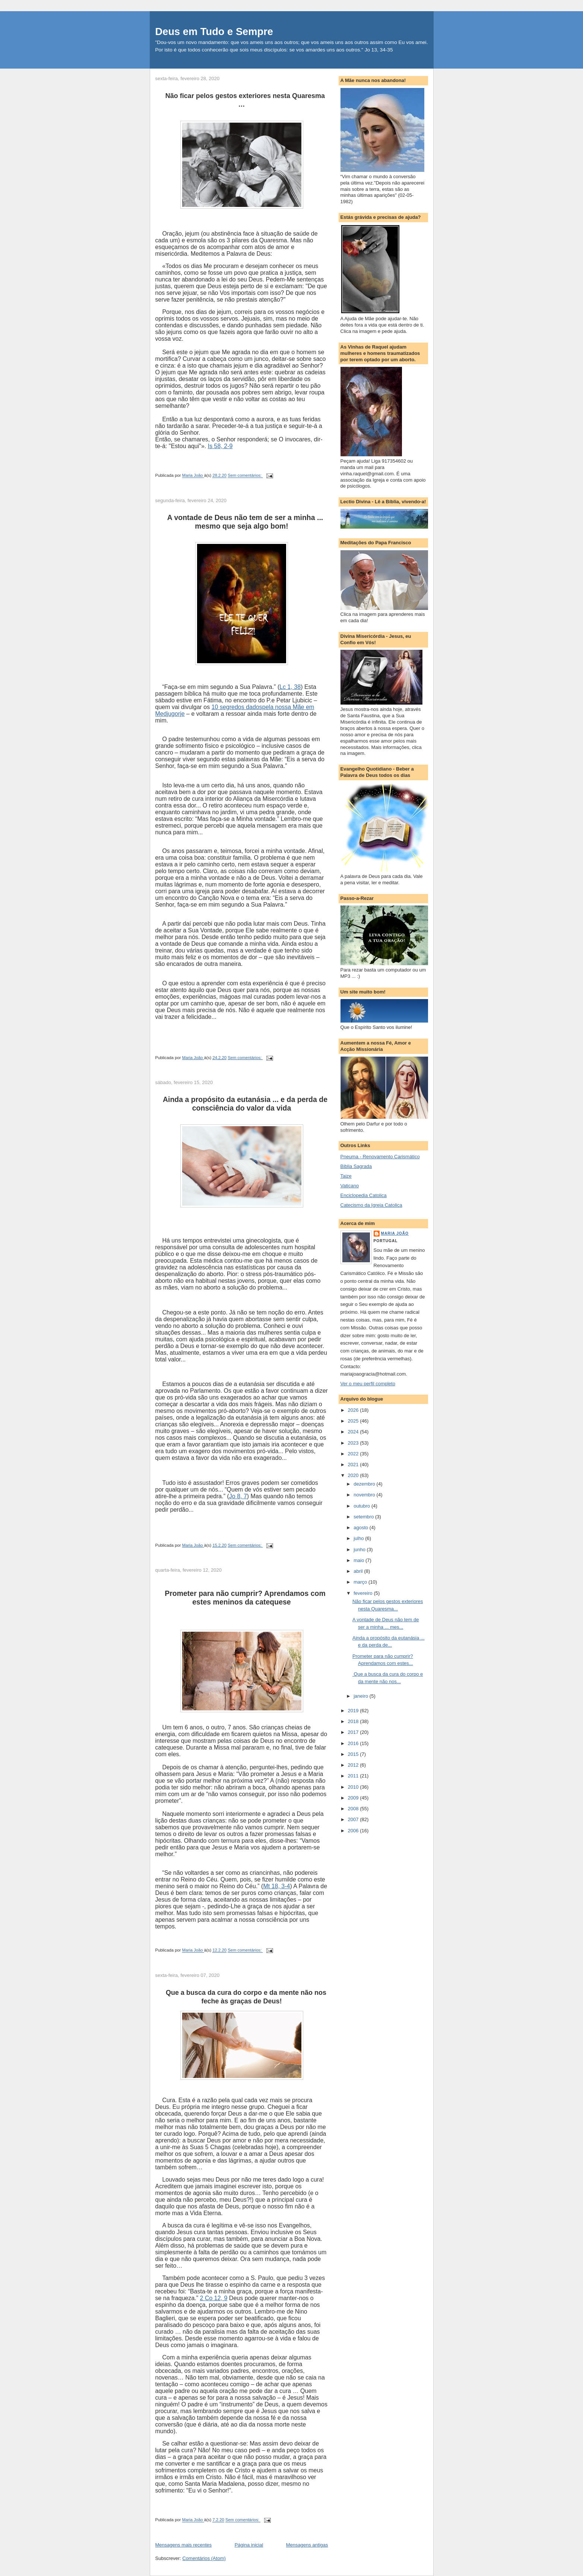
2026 (354, 1410)
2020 (354, 1475)
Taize (346, 1176)
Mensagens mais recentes (183, 2545)
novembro (365, 1495)
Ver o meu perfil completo (367, 1383)
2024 (354, 1432)
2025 (354, 1421)
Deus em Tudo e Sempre (214, 31)
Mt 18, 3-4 (276, 1886)
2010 (354, 1787)
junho (360, 1549)
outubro (362, 1506)
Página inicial (249, 2545)
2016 (354, 1743)
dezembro (365, 1484)
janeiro (362, 1696)
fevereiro (364, 1593)
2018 (354, 1721)
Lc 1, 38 (290, 687)
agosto (362, 1527)
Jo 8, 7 (238, 1496)
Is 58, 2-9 (220, 446)
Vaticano (349, 1185)
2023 (354, 1443)
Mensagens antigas (307, 2545)
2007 (354, 1819)
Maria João (395, 1233)
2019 (354, 1710)
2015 (354, 1754)
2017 (354, 1732)
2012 (354, 1765)
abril (359, 1571)
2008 (354, 1808)
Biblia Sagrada (356, 1166)
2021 (354, 1464)
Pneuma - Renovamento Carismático (380, 1156)
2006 (354, 1830)
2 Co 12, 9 (214, 2298)
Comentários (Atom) (203, 2558)
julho (359, 1538)
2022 (354, 1454)
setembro (364, 1517)
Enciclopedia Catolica (363, 1195)
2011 (354, 1776)
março (361, 1582)
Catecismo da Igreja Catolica (371, 1205)
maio (359, 1560)
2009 (354, 1798)
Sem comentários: (245, 475)
